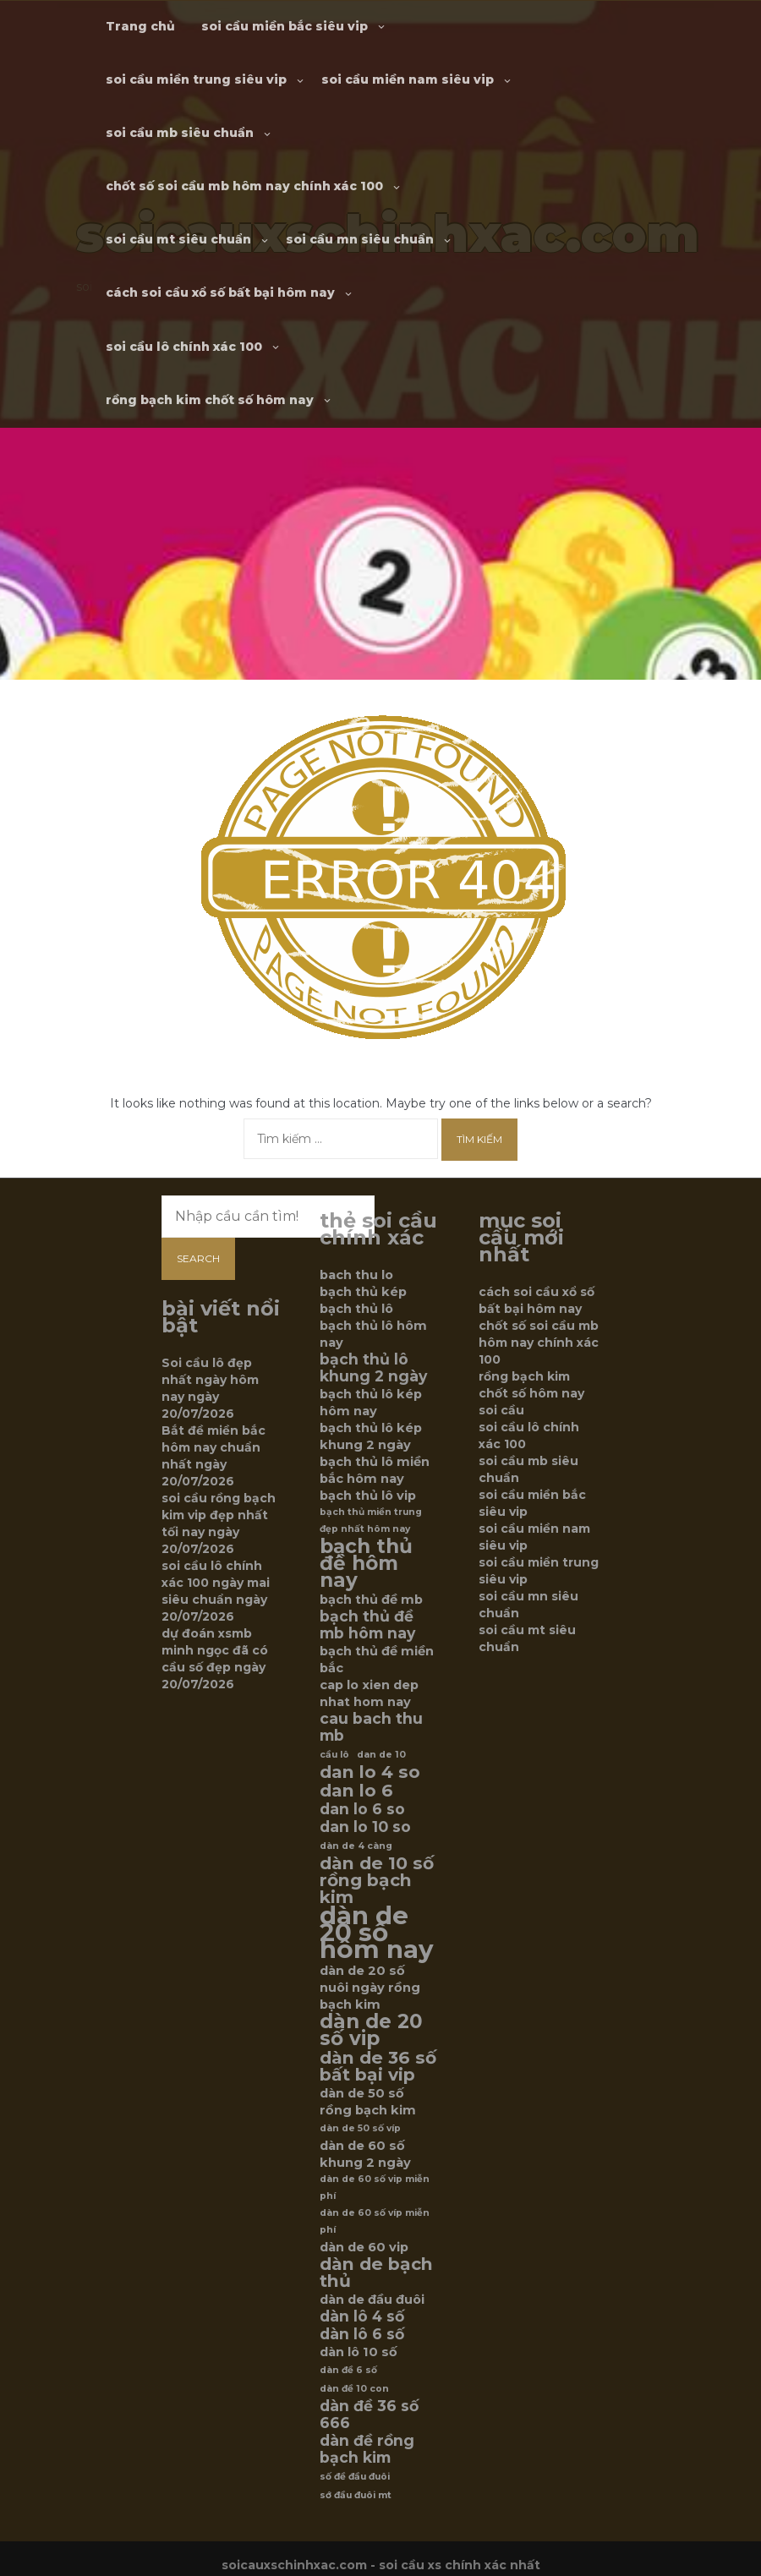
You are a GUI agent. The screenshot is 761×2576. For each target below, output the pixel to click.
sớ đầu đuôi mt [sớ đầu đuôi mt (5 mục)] (355, 2495)
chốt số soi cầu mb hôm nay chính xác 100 (244, 186)
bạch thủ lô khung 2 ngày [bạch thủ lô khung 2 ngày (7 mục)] (373, 1368)
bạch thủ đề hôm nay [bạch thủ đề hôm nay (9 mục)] (366, 1563)
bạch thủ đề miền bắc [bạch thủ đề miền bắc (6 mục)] (377, 1659)
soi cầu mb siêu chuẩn (180, 132)
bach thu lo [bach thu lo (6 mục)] (356, 1275)
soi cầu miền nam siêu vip (407, 79)
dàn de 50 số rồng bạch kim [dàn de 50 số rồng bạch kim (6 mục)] (368, 2102)
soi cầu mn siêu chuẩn (360, 239)
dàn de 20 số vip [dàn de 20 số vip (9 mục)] (371, 2030)
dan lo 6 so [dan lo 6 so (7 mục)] (362, 1809)
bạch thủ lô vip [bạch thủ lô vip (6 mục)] (368, 1495)
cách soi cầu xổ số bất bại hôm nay (220, 292)
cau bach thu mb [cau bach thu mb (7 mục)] (371, 1727)
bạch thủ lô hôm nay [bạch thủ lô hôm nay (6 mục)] (373, 1334)
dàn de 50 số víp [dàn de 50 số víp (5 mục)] (360, 2128)
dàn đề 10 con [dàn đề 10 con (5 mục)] (354, 2388)
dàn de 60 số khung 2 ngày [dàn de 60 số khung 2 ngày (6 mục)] (365, 2154)
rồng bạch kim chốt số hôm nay (210, 399)
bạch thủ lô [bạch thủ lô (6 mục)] (356, 1308)
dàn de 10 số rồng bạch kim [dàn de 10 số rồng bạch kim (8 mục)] (377, 1880)
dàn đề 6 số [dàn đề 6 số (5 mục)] (348, 2370)
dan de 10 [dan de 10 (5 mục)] (381, 1754)
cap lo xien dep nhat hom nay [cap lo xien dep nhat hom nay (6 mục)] (369, 1693)
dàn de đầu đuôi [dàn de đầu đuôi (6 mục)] (372, 2299)
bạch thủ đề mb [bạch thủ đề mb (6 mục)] (371, 1599)
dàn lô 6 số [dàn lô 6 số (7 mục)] (362, 2334)
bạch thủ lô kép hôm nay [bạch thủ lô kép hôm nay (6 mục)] (371, 1402)
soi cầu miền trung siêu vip (196, 79)
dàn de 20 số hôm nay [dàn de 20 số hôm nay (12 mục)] (377, 1932)
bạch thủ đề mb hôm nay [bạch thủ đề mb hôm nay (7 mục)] (367, 1625)
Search (198, 1258)
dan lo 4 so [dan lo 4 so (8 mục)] (370, 1772)
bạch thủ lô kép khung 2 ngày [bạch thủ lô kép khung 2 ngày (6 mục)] (371, 1436)
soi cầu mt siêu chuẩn (178, 239)
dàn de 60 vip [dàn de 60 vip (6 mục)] (364, 2247)
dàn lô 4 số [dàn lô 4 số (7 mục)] (362, 2316)
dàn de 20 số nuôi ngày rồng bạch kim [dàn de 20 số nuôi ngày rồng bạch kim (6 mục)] (370, 1987)
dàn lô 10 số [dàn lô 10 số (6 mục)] (358, 2352)
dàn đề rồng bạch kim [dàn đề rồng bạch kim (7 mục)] (367, 2449)
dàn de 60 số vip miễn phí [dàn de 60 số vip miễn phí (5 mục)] (375, 2187)
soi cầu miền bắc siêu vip (284, 26)
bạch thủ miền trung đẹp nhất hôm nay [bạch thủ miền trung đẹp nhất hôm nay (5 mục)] (371, 1520)
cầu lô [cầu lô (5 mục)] (334, 1754)
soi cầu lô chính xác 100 (184, 346)
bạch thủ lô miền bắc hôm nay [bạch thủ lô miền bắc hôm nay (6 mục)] (375, 1470)
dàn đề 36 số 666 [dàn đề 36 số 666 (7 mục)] (369, 2414)
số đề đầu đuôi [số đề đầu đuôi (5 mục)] (355, 2476)
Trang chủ (140, 26)
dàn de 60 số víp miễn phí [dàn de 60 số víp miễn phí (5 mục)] (375, 2221)
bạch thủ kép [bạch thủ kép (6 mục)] (363, 1291)
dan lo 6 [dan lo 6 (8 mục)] (356, 1790)
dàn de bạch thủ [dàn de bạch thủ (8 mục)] (376, 2272)
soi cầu (501, 1410)
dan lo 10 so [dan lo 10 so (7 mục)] (365, 1827)
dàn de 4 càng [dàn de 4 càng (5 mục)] (356, 1845)
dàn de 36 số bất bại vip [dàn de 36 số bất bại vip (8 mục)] (378, 2066)
